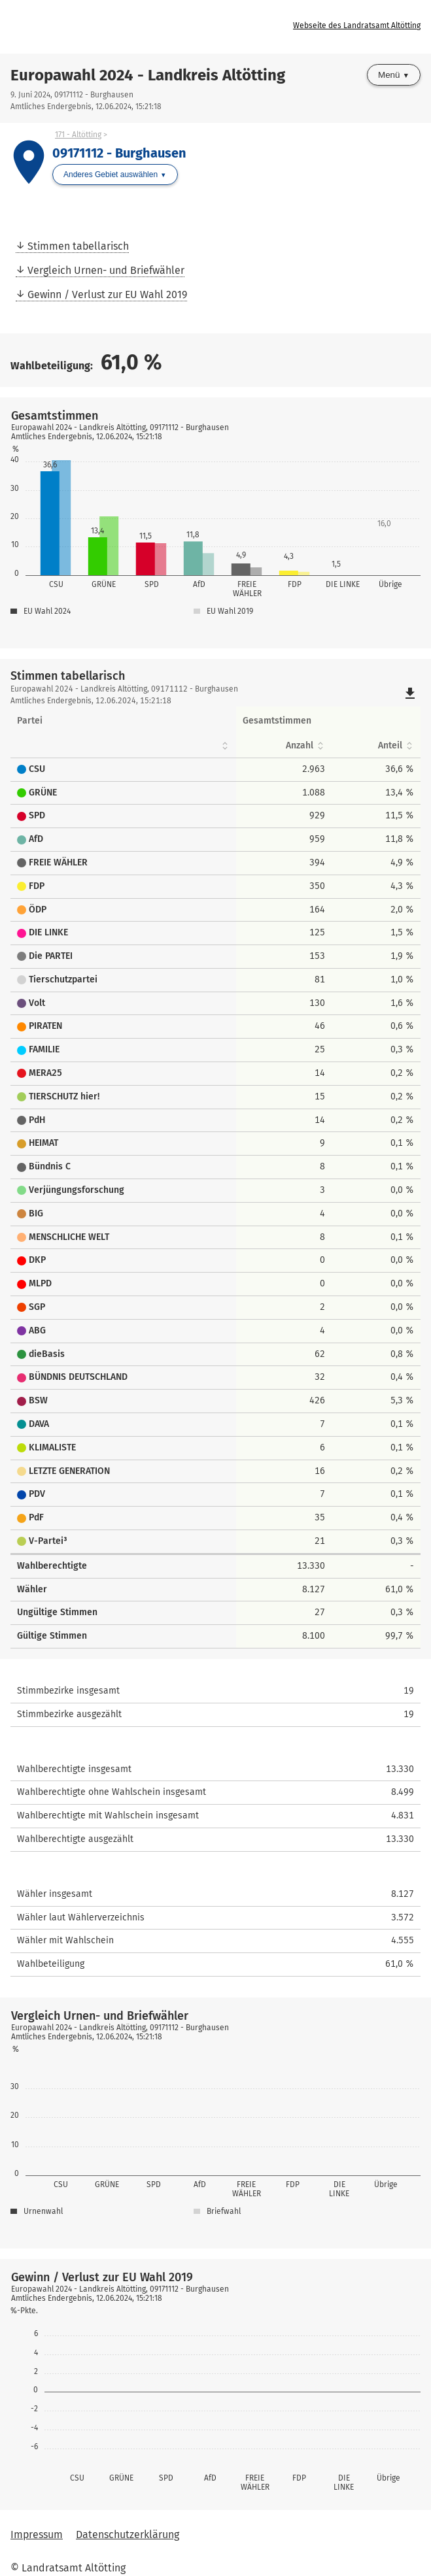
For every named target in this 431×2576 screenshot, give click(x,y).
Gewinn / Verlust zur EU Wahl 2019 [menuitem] (107, 294)
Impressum (36, 2534)
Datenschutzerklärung (127, 2534)
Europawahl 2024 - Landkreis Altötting (147, 75)
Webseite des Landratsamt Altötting (357, 25)
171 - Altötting (78, 134)
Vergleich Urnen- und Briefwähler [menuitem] (105, 270)
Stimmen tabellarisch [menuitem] (78, 246)
